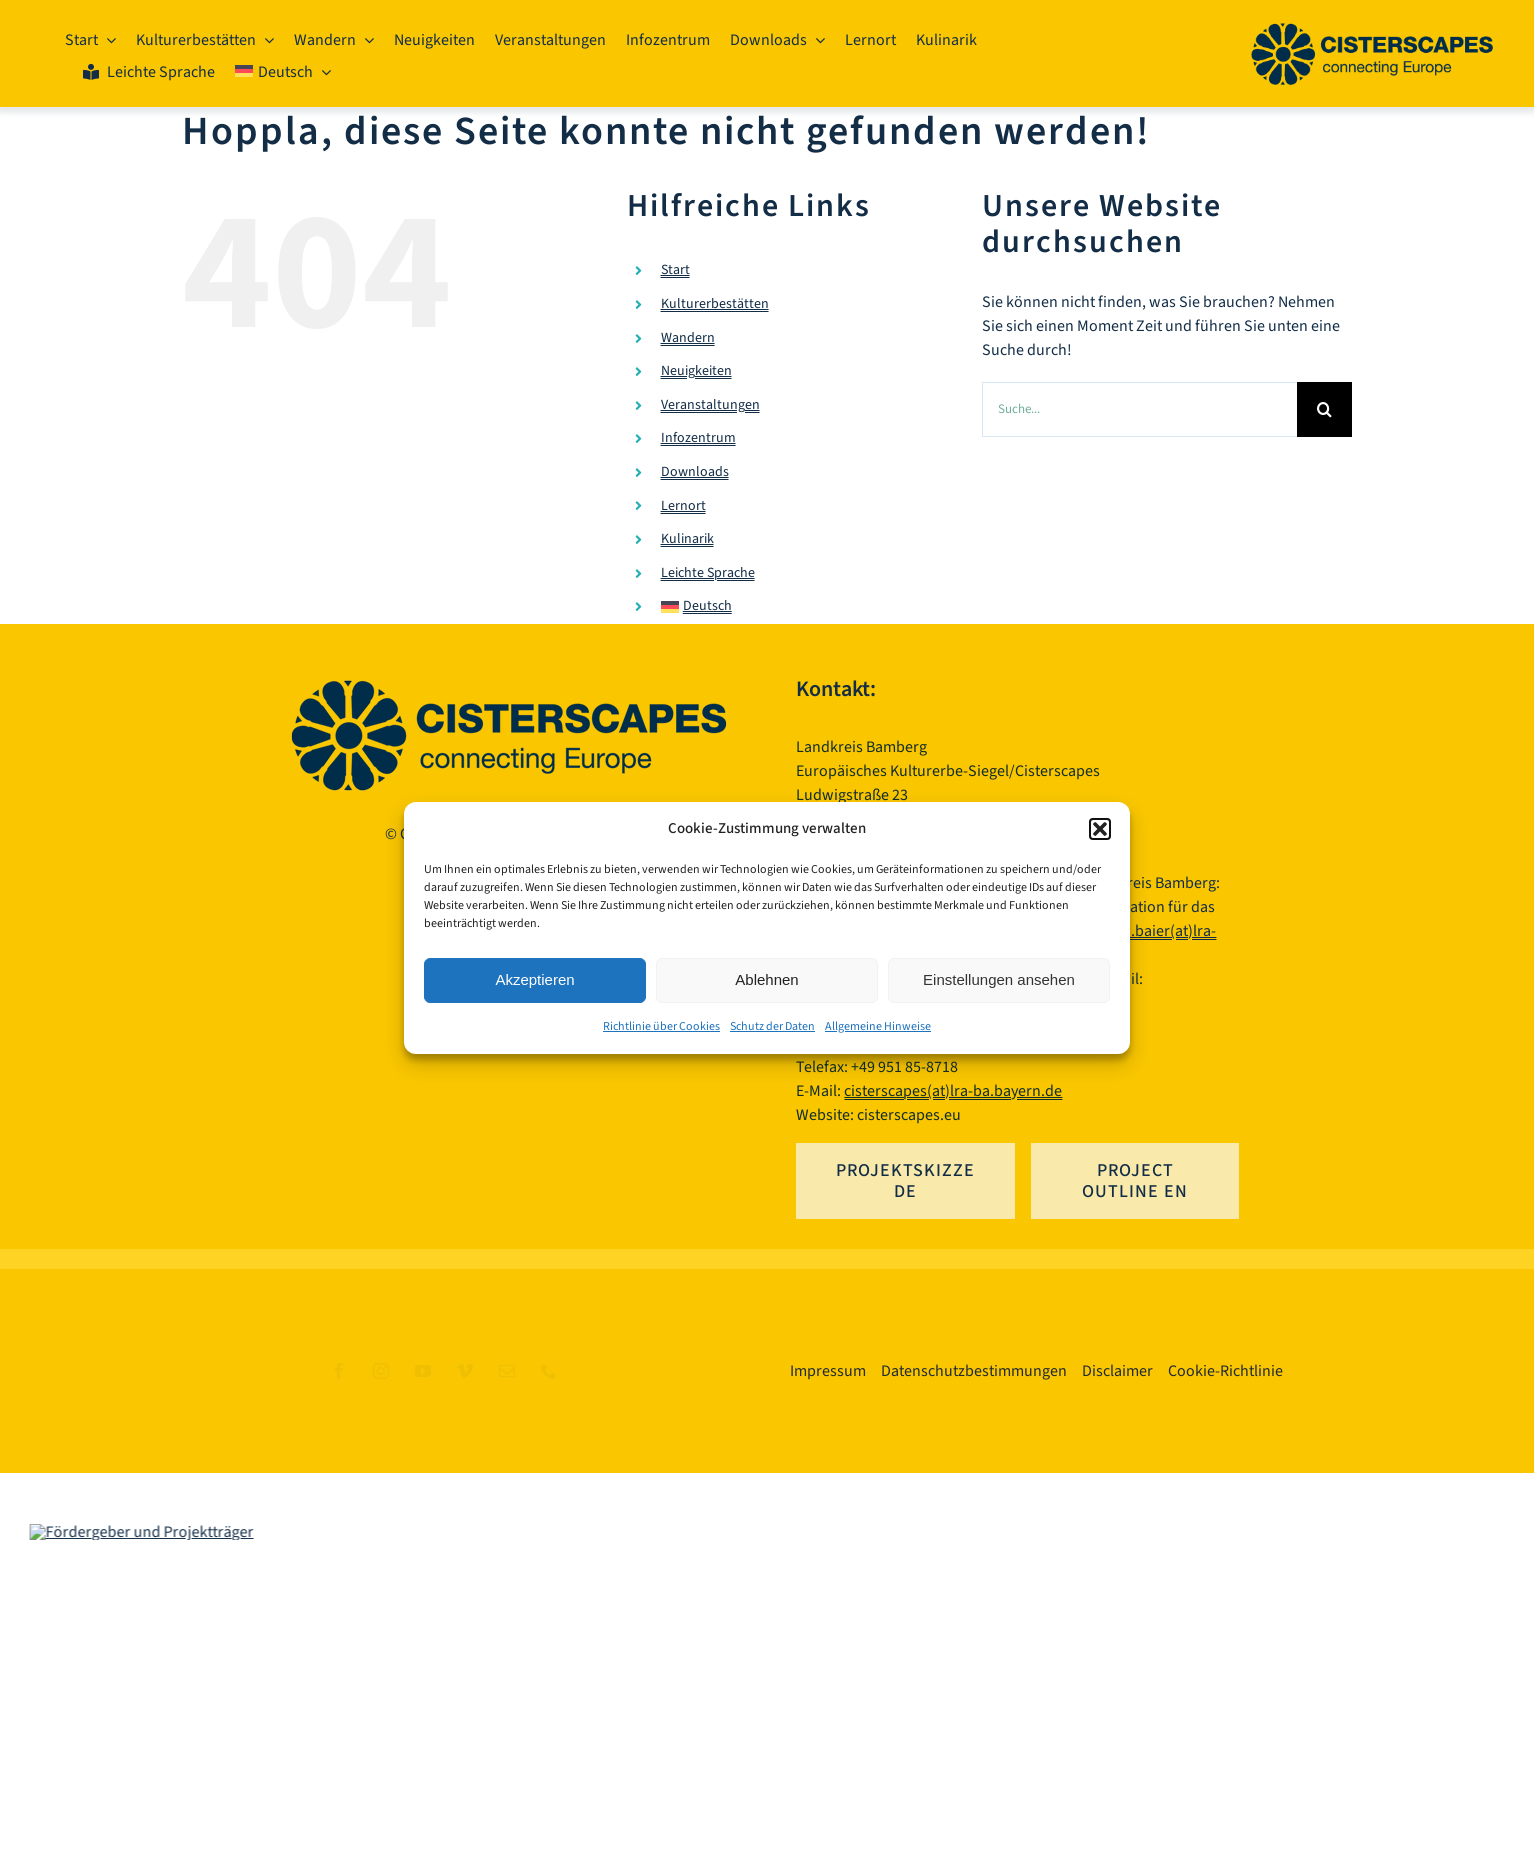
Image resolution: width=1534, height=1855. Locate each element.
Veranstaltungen (710, 405)
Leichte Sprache (708, 573)
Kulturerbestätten (715, 304)
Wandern (688, 338)
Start (675, 271)
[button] (1100, 829)
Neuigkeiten (696, 371)
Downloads (695, 472)
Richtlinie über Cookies (661, 1026)
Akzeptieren (534, 979)
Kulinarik (687, 539)
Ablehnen (766, 979)
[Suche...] (1139, 409)
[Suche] (1324, 409)
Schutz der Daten (772, 1026)
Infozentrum (698, 439)
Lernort (683, 506)
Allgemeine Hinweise (878, 1026)
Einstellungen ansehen (999, 979)
